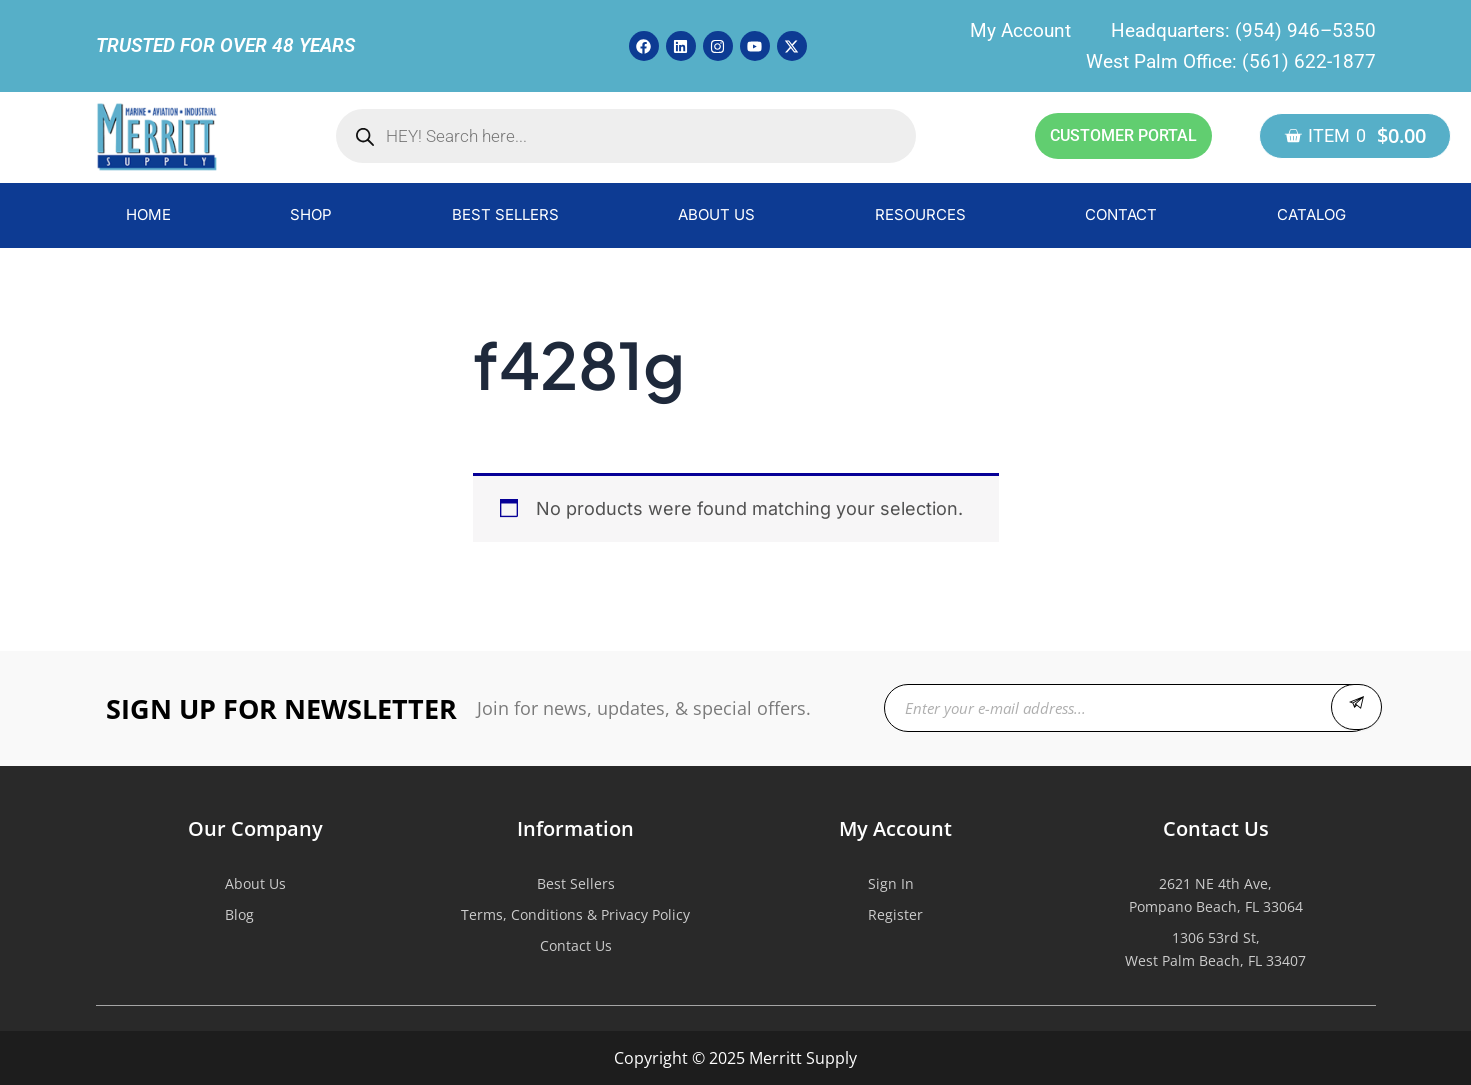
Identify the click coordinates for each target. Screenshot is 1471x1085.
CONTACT (1121, 214)
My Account (1020, 30)
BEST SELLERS (505, 214)
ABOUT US (716, 214)
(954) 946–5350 (1305, 30)
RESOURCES (920, 214)
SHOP (311, 214)
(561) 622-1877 (1309, 61)
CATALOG (1311, 214)
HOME (148, 214)
